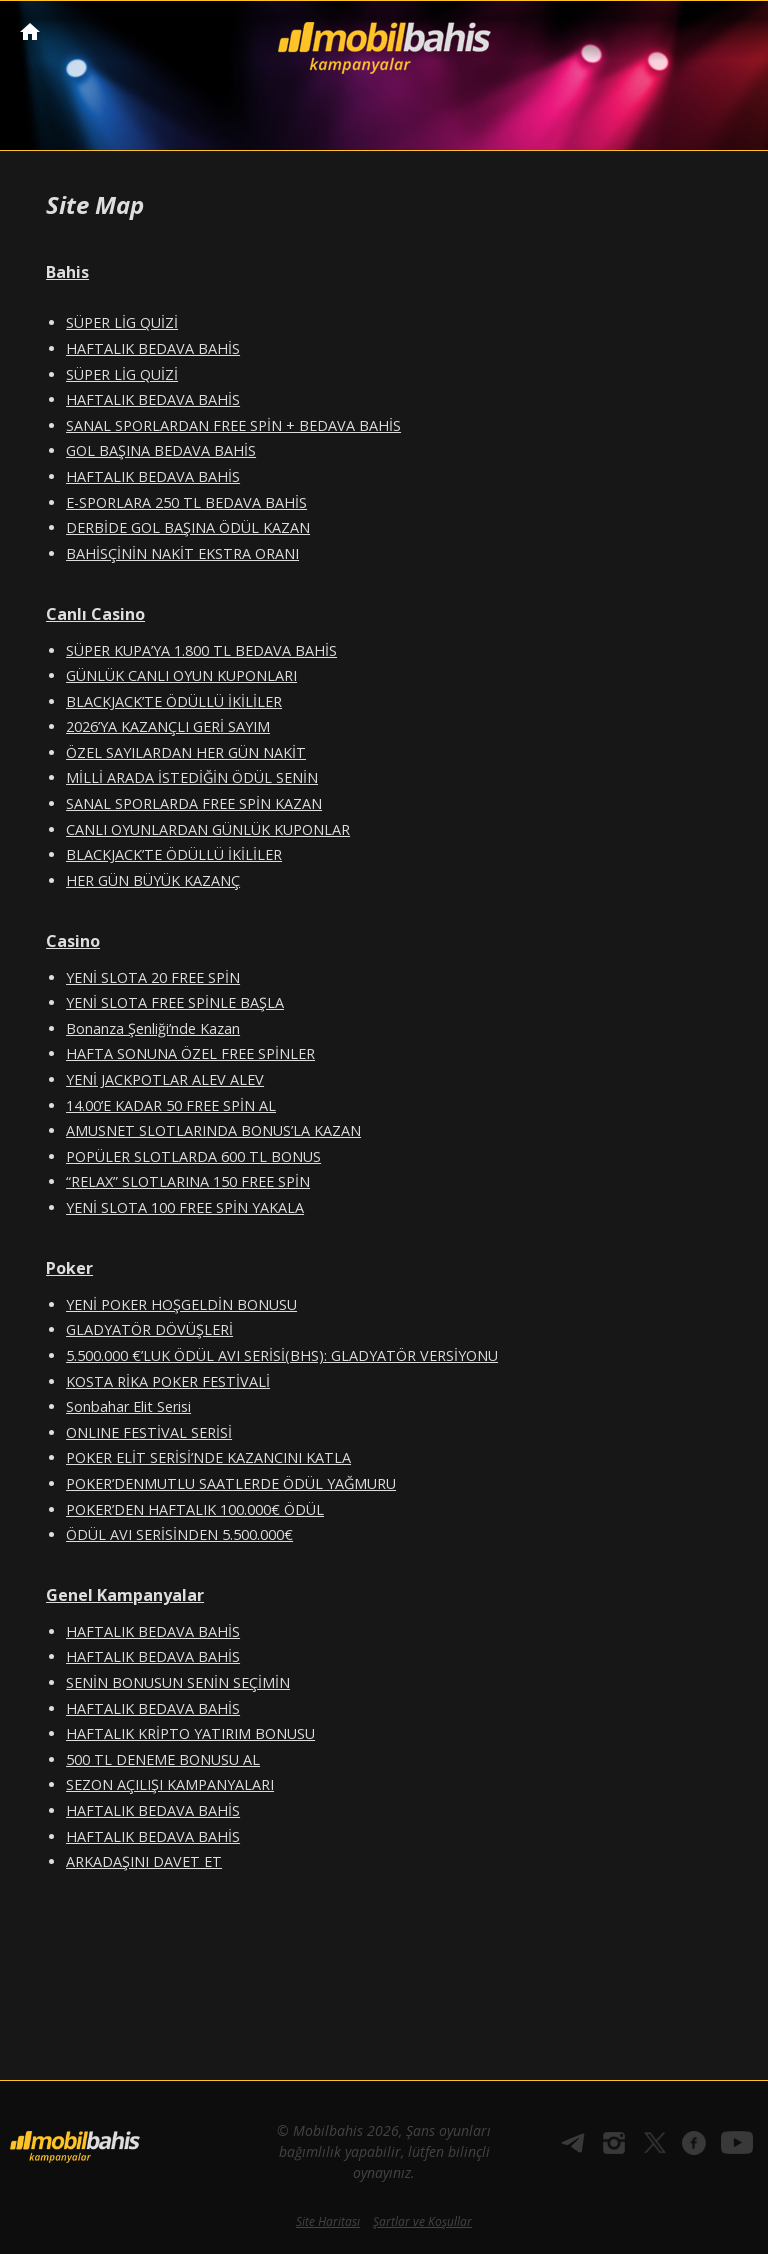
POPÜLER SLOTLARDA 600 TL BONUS (193, 1156)
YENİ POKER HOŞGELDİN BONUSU (181, 1304)
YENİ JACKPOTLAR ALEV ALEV (165, 1079)
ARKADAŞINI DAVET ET (144, 1861)
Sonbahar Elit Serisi (128, 1406)
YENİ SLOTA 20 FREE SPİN (153, 977)
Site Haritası (328, 2221)
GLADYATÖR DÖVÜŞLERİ (149, 1329)
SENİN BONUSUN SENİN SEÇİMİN (178, 1682)
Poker (69, 1268)
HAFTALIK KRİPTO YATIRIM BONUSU (190, 1733)
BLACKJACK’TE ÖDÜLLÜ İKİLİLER (174, 701)
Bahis (67, 272)
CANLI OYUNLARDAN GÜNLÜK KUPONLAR (208, 829)
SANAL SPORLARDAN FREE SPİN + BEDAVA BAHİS (233, 425)
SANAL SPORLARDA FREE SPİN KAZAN (194, 803)
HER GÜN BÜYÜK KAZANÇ (153, 880)
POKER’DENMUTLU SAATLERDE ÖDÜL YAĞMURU (231, 1483)
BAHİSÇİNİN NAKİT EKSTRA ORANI (182, 553)
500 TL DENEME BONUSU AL (163, 1759)
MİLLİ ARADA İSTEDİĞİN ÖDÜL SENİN (192, 777)
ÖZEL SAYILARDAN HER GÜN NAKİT (186, 752)
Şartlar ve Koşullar (422, 2221)
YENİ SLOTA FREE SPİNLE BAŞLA (175, 1002)
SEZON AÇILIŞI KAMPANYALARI (170, 1784)
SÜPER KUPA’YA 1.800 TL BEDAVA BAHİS (201, 650)
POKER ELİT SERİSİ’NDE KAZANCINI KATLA (208, 1457)
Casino (73, 941)
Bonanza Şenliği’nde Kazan (153, 1028)
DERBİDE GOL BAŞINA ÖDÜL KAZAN (188, 527)
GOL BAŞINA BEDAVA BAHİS (161, 450)
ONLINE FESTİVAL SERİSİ (149, 1432)
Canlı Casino (95, 614)
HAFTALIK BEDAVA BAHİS (153, 348)
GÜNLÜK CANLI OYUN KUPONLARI (181, 675)
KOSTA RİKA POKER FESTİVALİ (168, 1381)
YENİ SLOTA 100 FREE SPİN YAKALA (185, 1207)
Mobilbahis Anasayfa (30, 31)
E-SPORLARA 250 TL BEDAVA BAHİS (186, 502)
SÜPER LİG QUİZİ (122, 322)
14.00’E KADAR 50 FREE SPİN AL (171, 1105)
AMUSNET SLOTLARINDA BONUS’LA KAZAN (213, 1130)
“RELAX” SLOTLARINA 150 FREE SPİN (188, 1181)
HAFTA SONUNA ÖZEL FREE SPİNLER (190, 1053)
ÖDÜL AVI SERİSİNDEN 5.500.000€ (179, 1534)
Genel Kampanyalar (125, 1595)
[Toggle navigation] (734, 33)
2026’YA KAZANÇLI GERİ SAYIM (168, 726)
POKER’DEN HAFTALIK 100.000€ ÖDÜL (195, 1509)
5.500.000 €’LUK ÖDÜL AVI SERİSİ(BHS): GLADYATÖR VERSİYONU (282, 1355)
